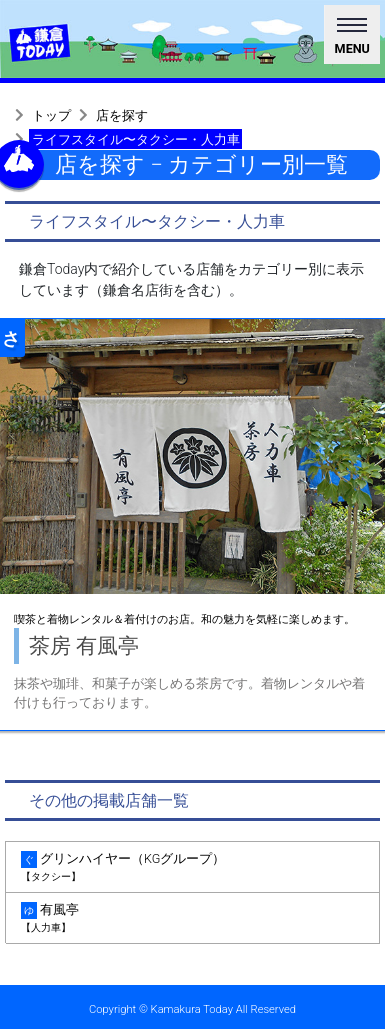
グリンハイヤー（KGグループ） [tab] (192, 867)
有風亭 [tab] (192, 918)
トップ (51, 115)
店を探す (122, 115)
